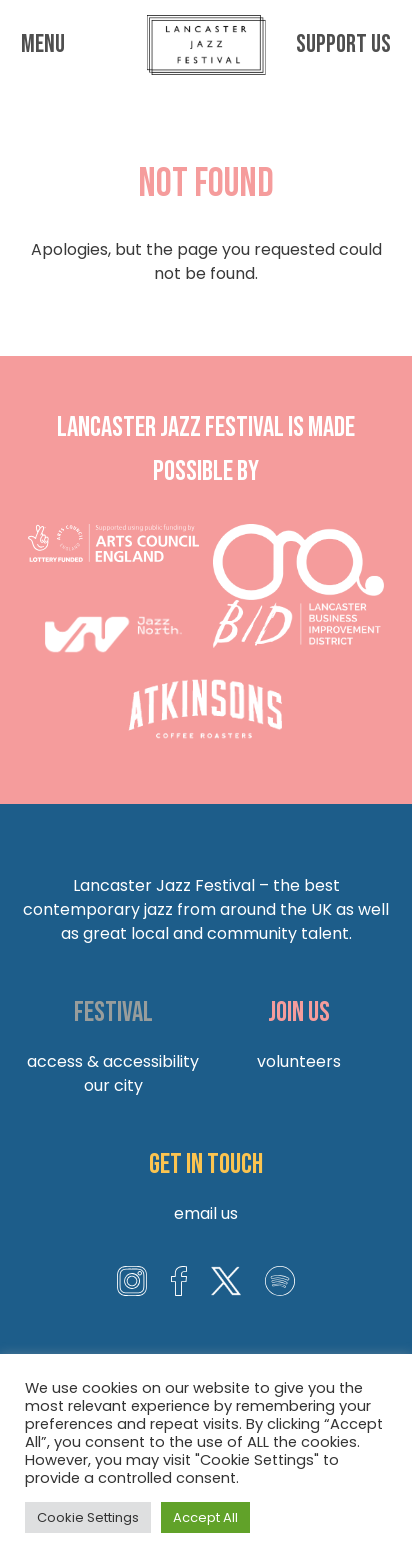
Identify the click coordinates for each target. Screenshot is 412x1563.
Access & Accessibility (113, 1061)
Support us (343, 45)
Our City (113, 1085)
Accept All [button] (205, 1517)
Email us (206, 1213)
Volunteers (299, 1061)
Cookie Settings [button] (88, 1517)
